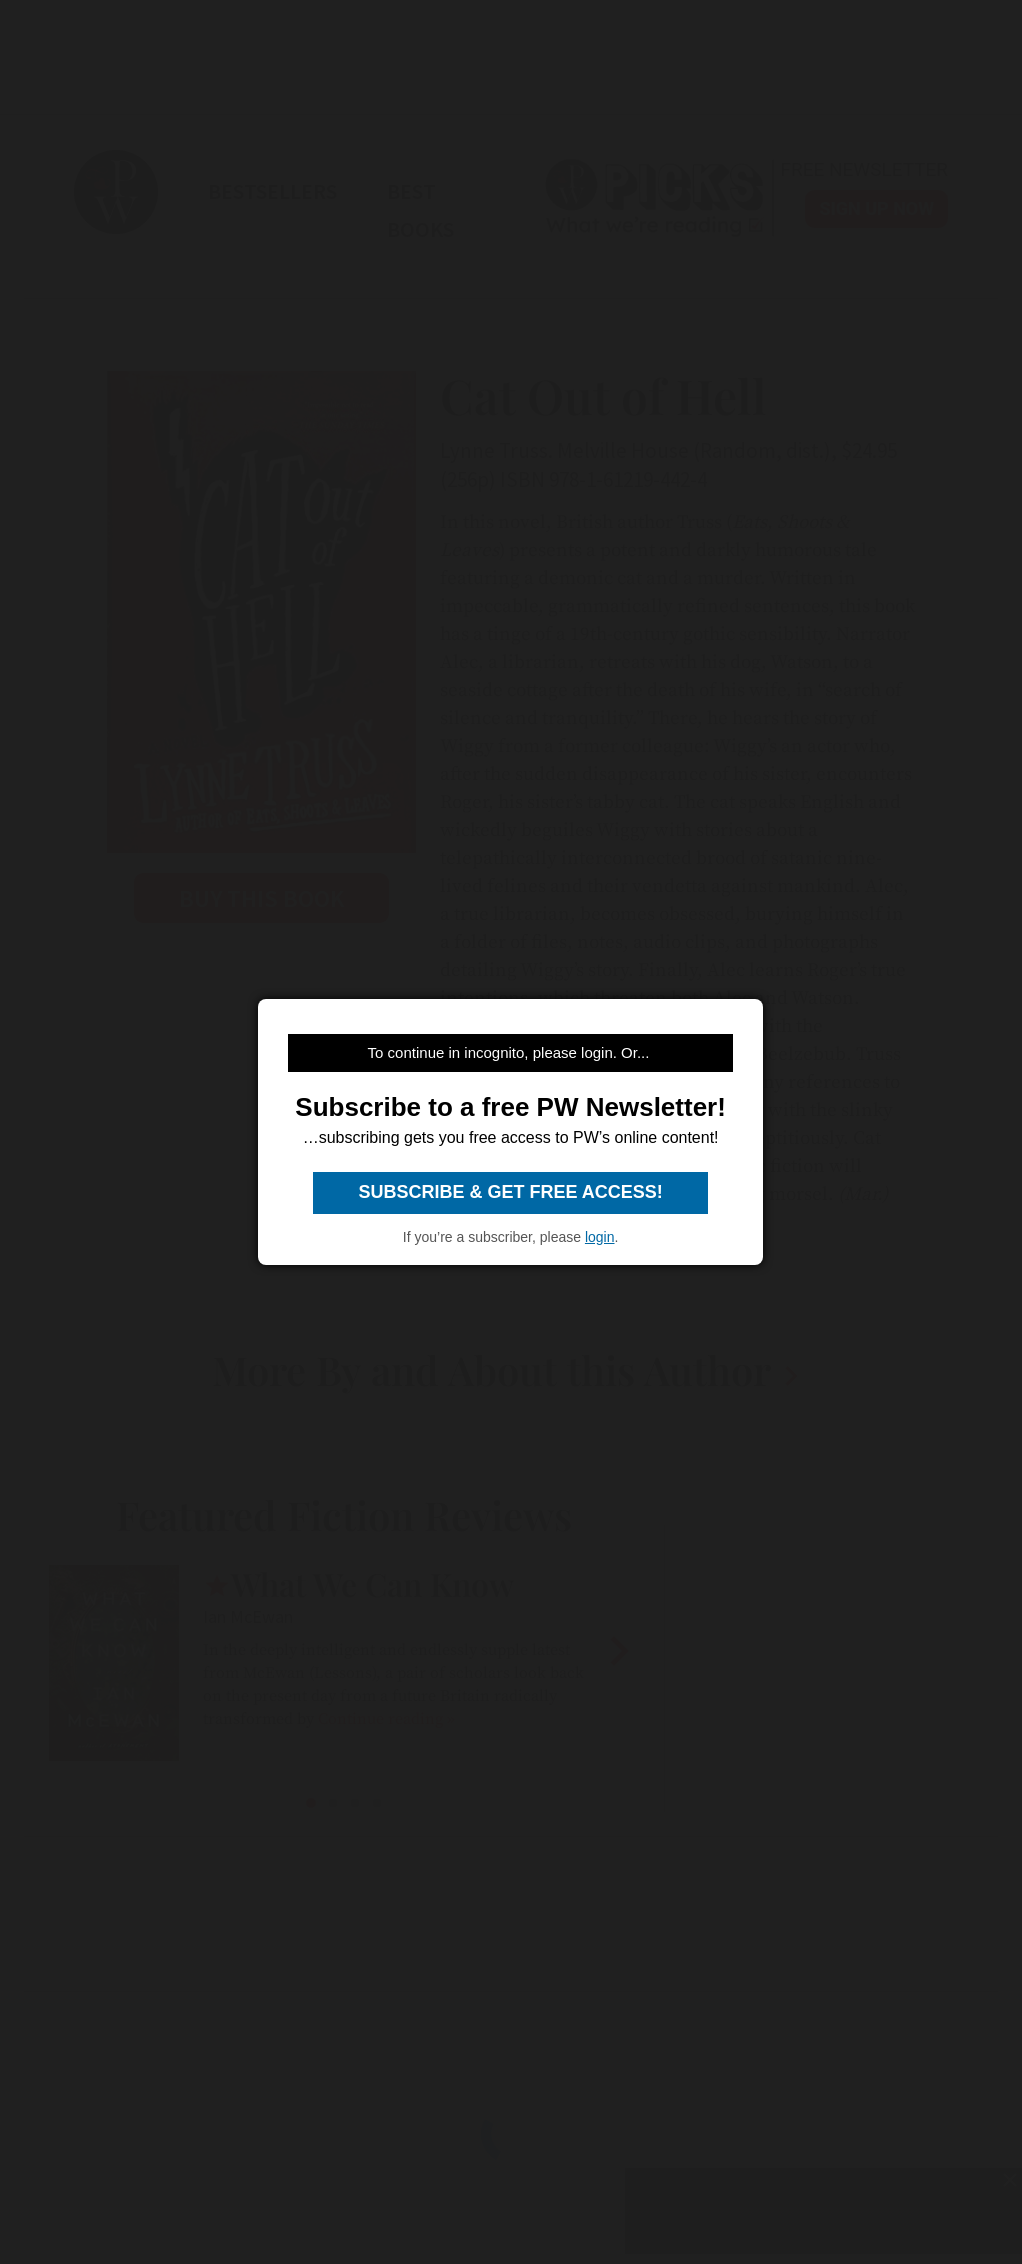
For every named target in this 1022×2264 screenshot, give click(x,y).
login (600, 1237)
